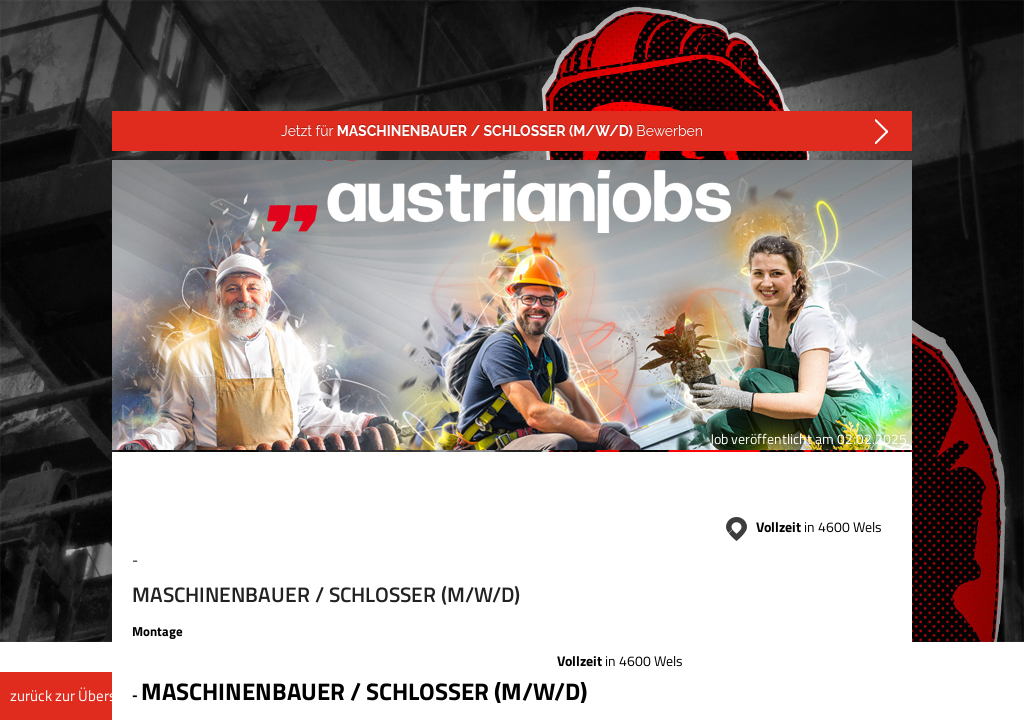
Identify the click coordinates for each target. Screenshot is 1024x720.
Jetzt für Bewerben (492, 131)
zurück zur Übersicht (74, 695)
